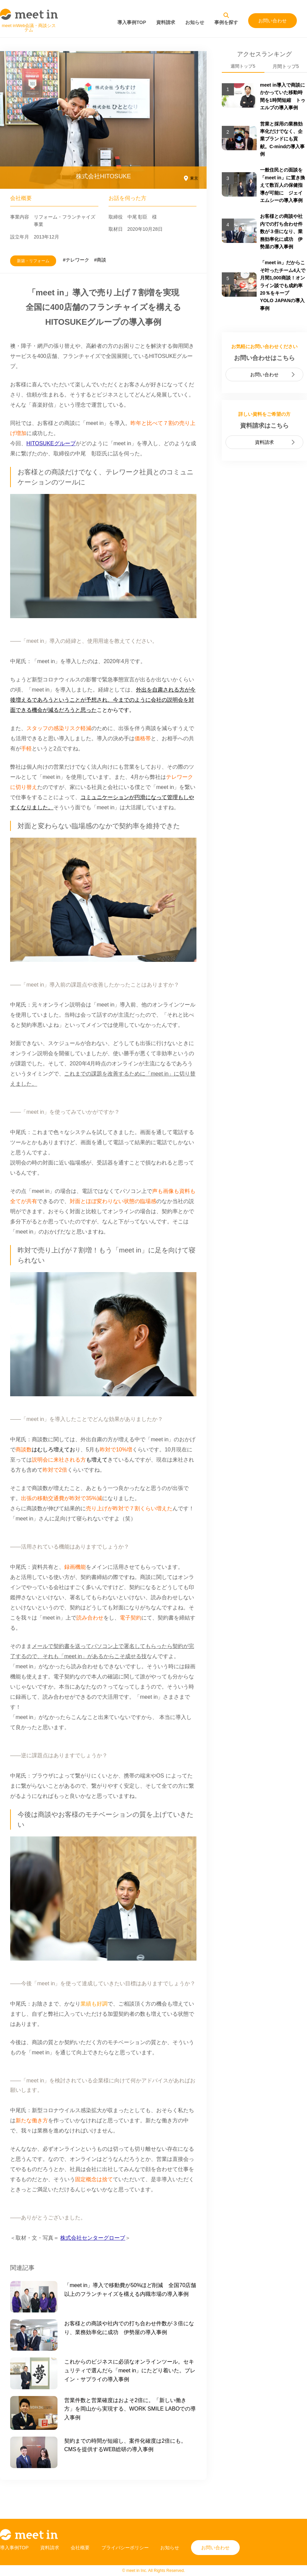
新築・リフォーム (33, 260)
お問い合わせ (272, 20)
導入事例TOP (131, 22)
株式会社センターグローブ (92, 2238)
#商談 (100, 260)
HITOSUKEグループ (51, 443)
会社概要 (80, 2547)
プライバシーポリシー (125, 2547)
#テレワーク (76, 260)
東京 (194, 178)
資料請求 (165, 22)
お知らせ (194, 22)
